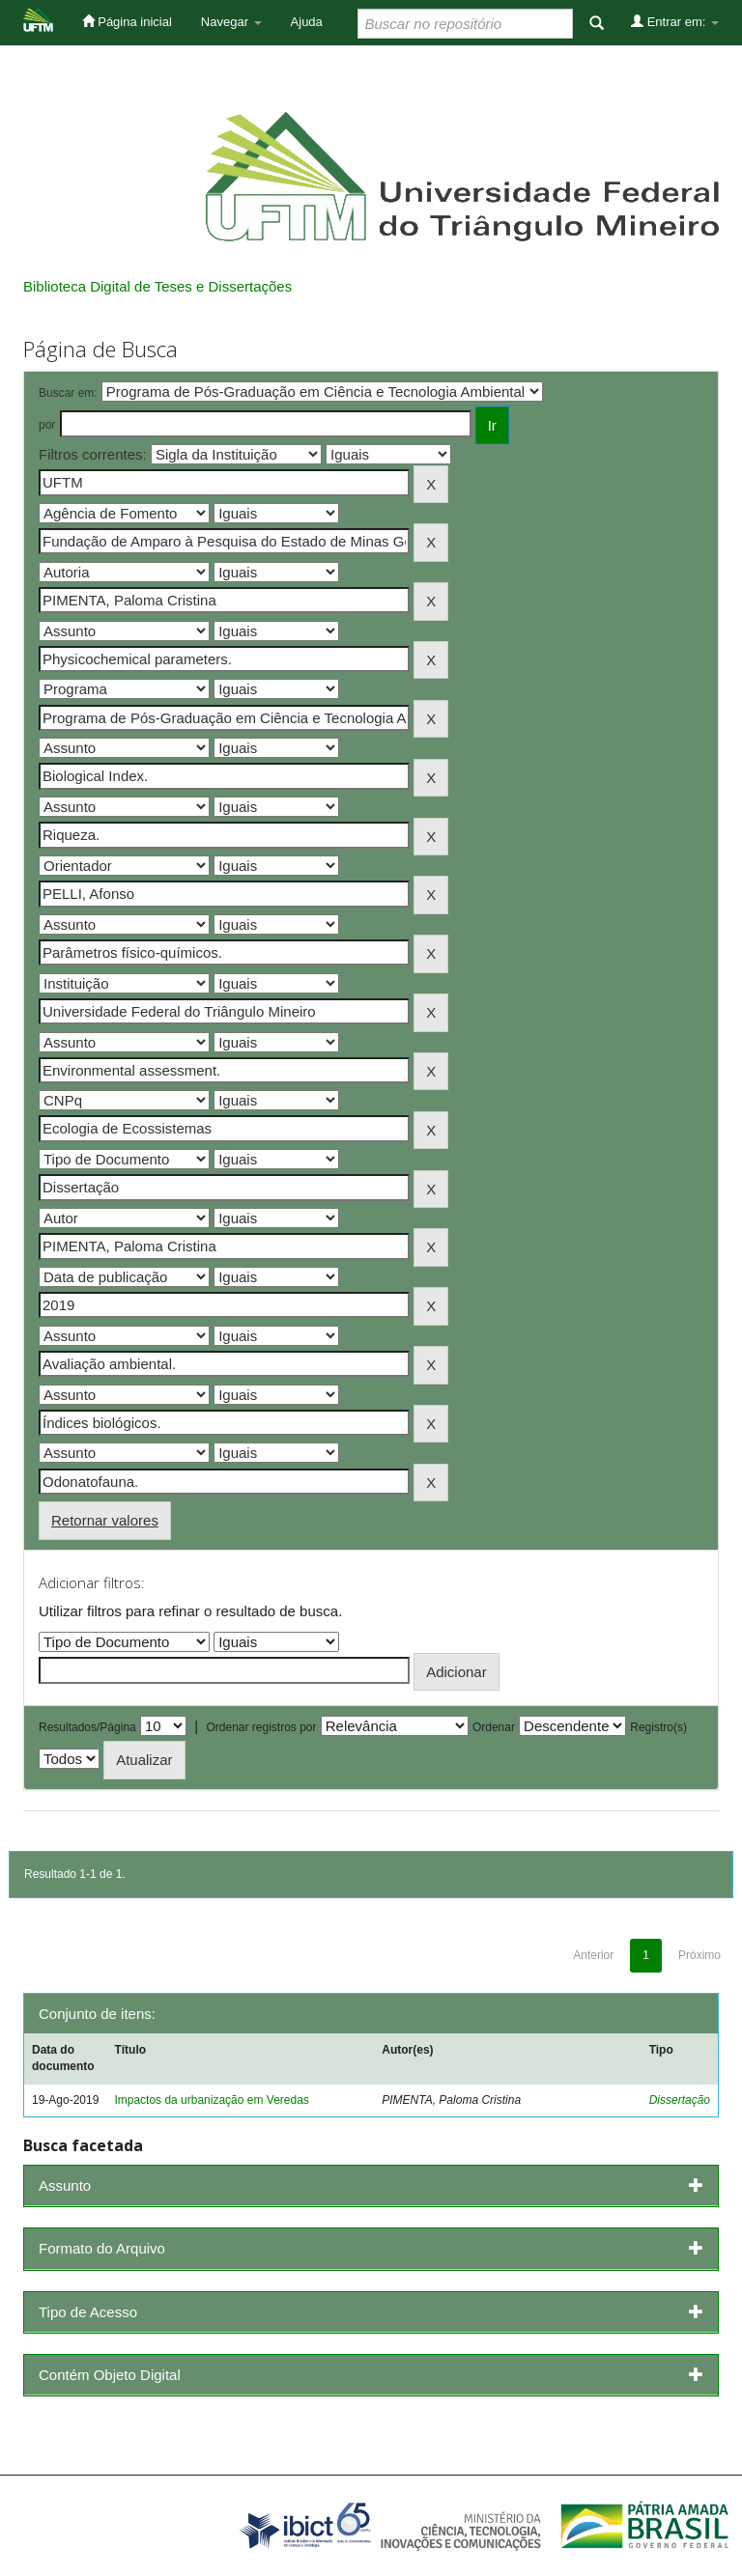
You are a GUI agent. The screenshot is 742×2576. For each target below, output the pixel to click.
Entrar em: (675, 21)
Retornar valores (104, 1520)
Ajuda (307, 21)
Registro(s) (658, 1727)
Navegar (231, 21)
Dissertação (679, 2100)
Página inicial (127, 21)
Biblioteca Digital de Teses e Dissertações (157, 286)
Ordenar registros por (261, 1727)
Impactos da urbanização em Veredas (211, 2100)
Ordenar (493, 1727)
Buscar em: (68, 393)
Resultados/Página (87, 1727)
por (47, 425)
